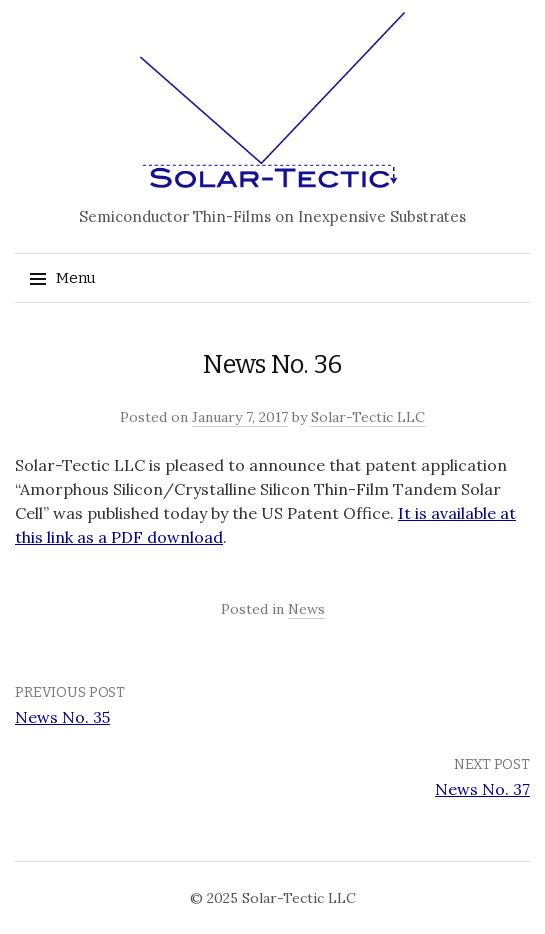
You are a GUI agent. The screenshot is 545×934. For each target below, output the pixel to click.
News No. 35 (62, 717)
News (306, 609)
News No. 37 (482, 789)
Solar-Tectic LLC (368, 417)
